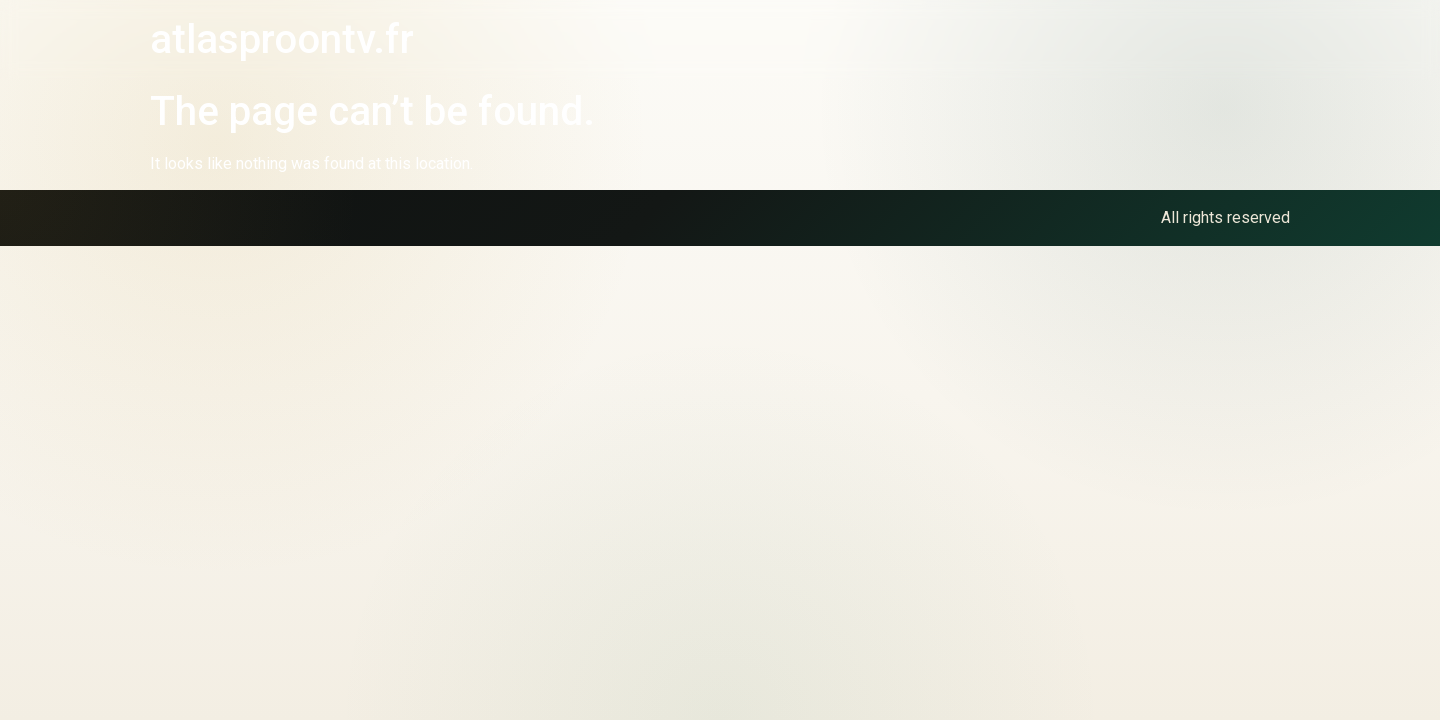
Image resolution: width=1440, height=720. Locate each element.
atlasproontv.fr (282, 39)
